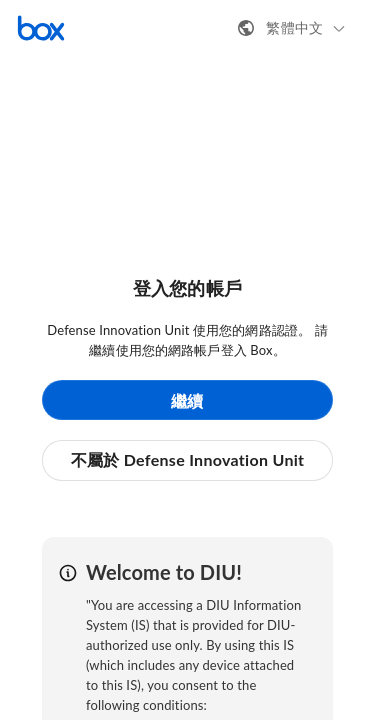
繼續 (187, 400)
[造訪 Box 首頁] (41, 28)
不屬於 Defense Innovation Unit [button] (188, 459)
